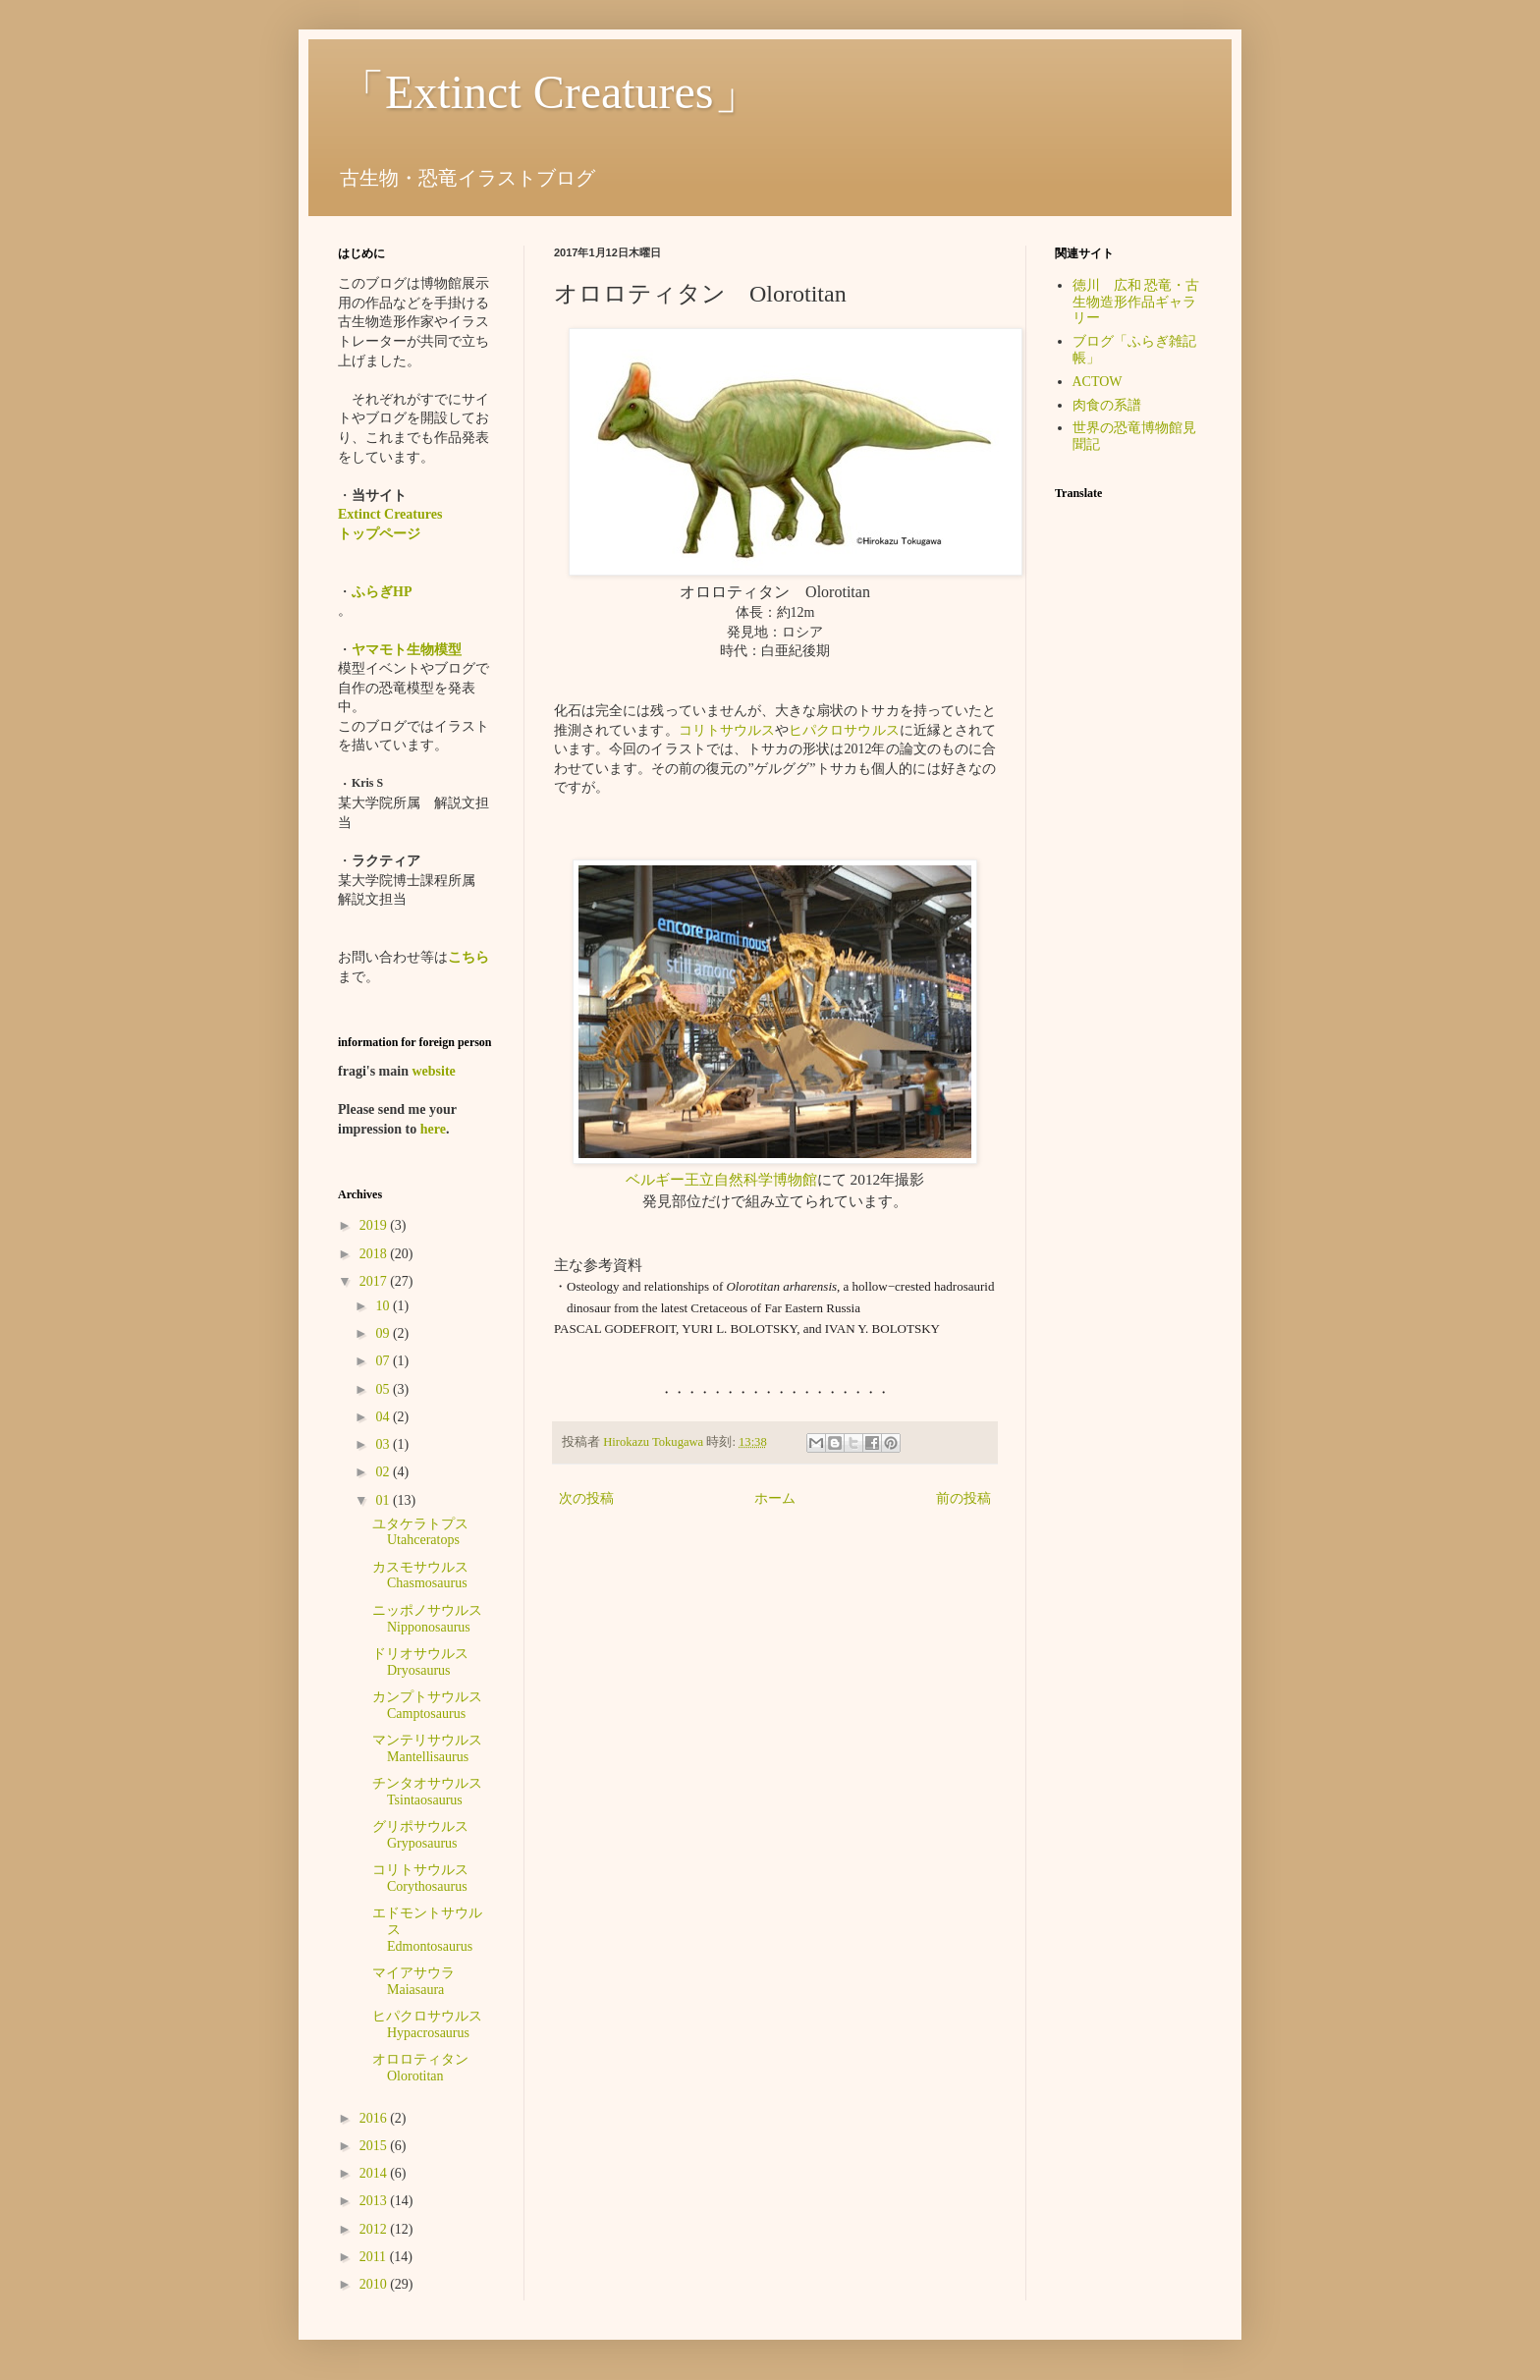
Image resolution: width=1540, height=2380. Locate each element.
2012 (375, 2229)
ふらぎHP (382, 591)
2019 (375, 1225)
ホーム (775, 1498)
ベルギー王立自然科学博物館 (721, 1179)
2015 (375, 2145)
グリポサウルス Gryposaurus (420, 1835)
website (433, 1071)
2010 (375, 2284)
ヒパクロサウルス (844, 730)
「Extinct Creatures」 (549, 92)
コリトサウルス (727, 730)
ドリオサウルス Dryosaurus (427, 1662)
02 (384, 1472)
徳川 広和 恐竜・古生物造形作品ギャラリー (1136, 302)
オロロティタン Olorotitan (427, 2067)
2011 (374, 2256)
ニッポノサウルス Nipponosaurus (434, 1618)
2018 (375, 1253)
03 (384, 1444)
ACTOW (1097, 381)
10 (384, 1306)
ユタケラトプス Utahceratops (420, 1532)
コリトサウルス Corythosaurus (427, 1878)
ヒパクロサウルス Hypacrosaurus (434, 2024)
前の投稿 (963, 1498)
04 (384, 1417)
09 (384, 1333)
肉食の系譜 (1106, 405)
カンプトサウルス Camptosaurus (434, 1705)
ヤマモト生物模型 (407, 649)
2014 (375, 2173)
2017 (375, 1281)
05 (384, 1389)
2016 (375, 2118)
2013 (375, 2200)
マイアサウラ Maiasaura (420, 1981)
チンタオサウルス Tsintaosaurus (434, 1791)
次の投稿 (586, 1498)
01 (384, 1500)
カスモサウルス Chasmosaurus (427, 1575)
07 (384, 1361)
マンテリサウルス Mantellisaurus (434, 1748)
